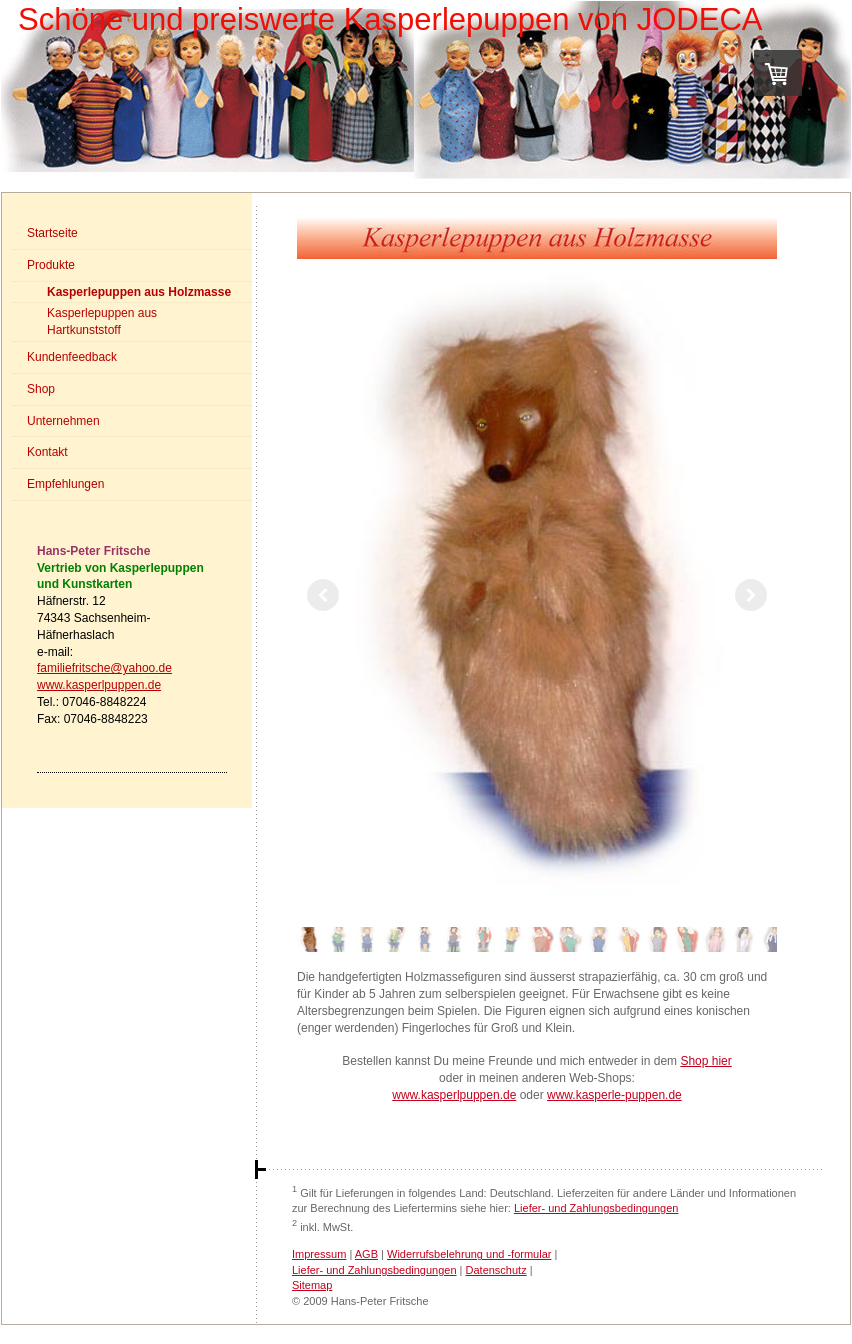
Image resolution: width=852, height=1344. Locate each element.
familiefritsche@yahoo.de (104, 668)
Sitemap (312, 1285)
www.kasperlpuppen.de (99, 685)
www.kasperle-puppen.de (614, 1095)
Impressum (319, 1254)
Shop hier (705, 1061)
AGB (366, 1254)
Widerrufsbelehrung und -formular (469, 1254)
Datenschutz (496, 1270)
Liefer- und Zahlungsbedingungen (596, 1208)
